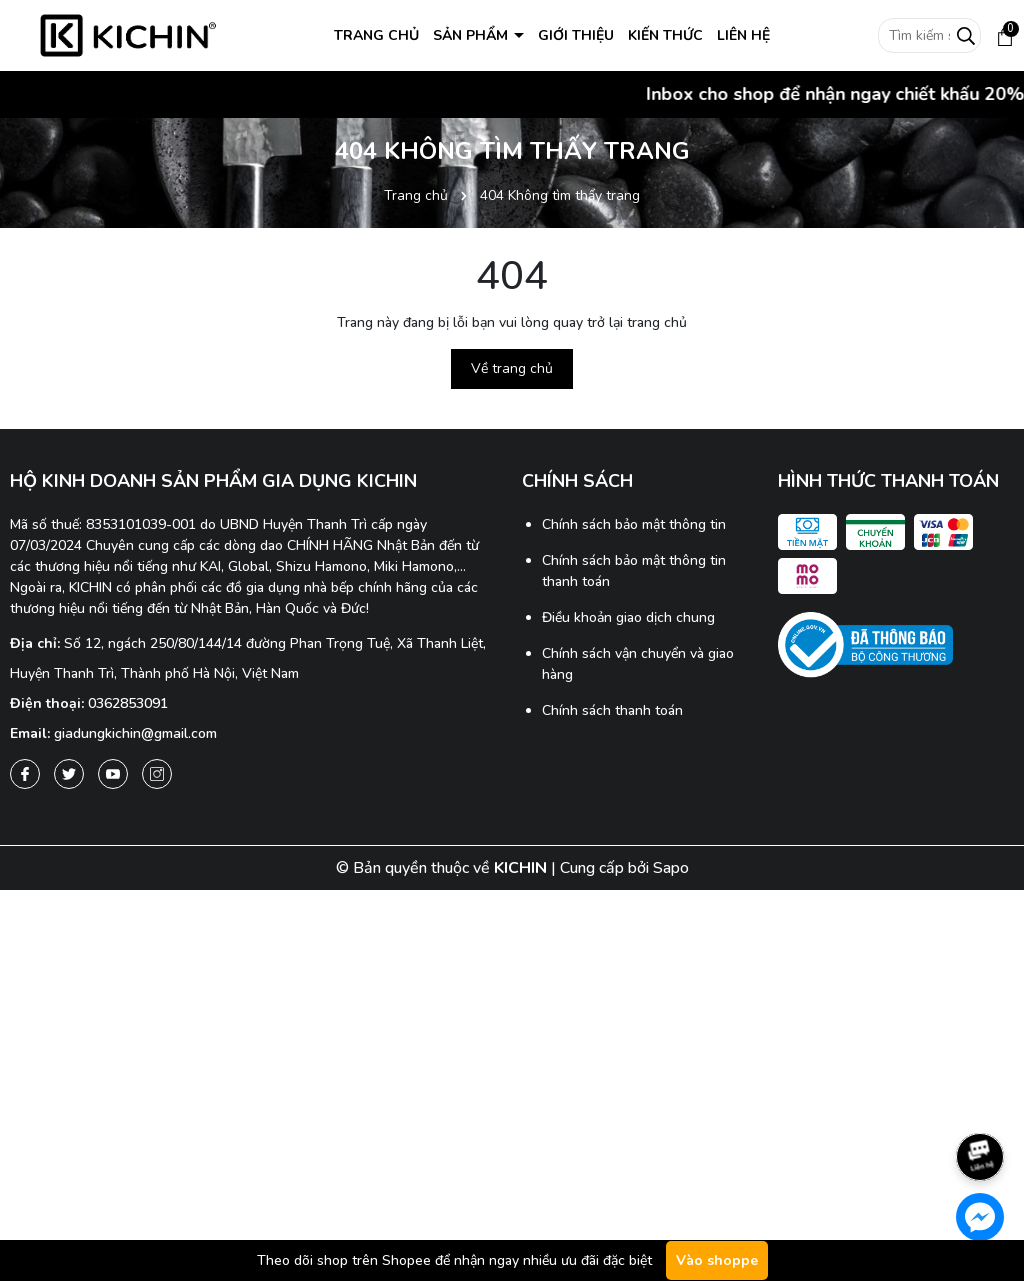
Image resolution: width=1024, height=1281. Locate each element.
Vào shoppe (717, 1260)
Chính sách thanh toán (612, 710)
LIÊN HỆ (743, 35)
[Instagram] (157, 774)
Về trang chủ (512, 368)
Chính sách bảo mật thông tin (634, 524)
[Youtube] (113, 774)
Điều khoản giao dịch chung (628, 617)
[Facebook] (25, 774)
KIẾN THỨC (665, 35)
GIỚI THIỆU (576, 35)
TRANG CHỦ (376, 35)
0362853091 (128, 703)
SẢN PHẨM (472, 35)
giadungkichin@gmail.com (135, 733)
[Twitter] (69, 774)
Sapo (671, 868)
